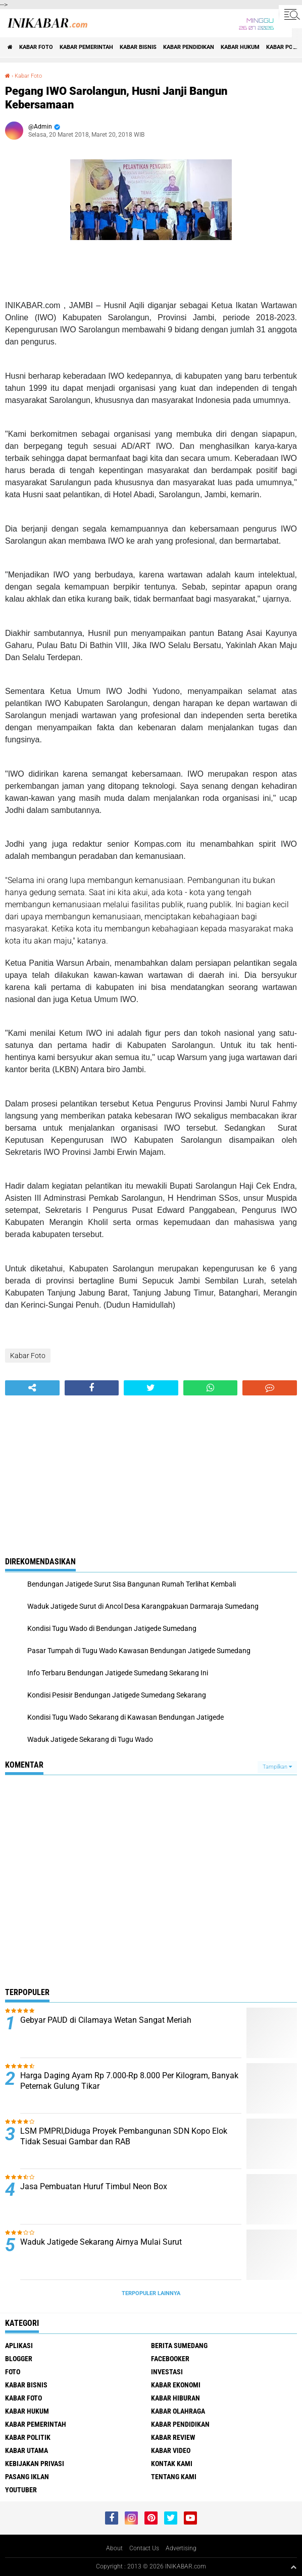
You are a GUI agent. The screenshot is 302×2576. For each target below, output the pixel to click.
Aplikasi (19, 2345)
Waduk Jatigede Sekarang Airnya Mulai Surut (101, 2242)
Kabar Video (170, 2450)
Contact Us (144, 2548)
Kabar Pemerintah (86, 47)
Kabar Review (173, 2437)
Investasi (167, 2372)
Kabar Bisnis (138, 47)
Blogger (18, 2359)
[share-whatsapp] (210, 1387)
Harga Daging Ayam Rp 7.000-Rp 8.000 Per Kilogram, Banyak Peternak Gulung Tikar (129, 2081)
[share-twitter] (151, 1387)
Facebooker (170, 2359)
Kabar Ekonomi (175, 2385)
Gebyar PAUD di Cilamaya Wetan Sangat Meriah (105, 2020)
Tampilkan (277, 1767)
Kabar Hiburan (175, 2398)
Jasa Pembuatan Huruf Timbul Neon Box (93, 2186)
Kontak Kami (171, 2464)
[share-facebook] (92, 1387)
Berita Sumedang (179, 2345)
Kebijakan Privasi (34, 2464)
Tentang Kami (173, 2477)
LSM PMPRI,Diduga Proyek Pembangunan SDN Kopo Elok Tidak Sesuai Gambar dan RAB (123, 2136)
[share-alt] (32, 1387)
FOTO (12, 2372)
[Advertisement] (151, 1471)
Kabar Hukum (240, 47)
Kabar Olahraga (178, 2411)
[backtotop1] (293, 2566)
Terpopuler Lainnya (151, 2293)
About (114, 2548)
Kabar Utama (26, 2450)
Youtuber (21, 2490)
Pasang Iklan (27, 2477)
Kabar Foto (36, 47)
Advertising (181, 2548)
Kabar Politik (28, 2437)
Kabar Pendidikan (188, 47)
